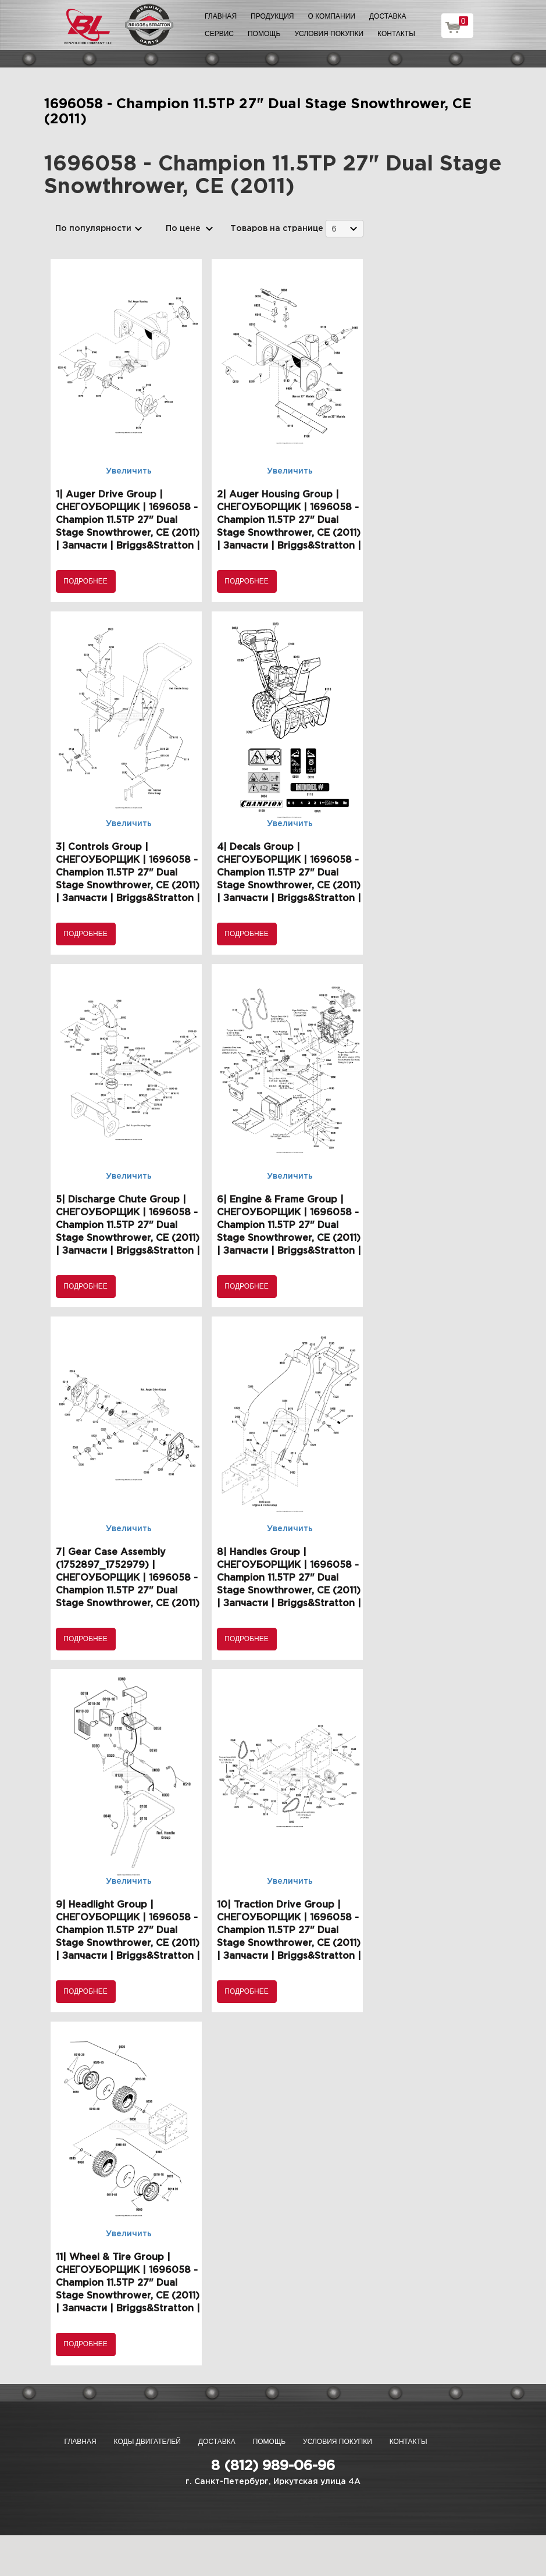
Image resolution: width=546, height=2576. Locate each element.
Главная (221, 16)
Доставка (387, 16)
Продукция (272, 16)
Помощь (264, 34)
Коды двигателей (147, 2442)
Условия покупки (328, 34)
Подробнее (85, 581)
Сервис (219, 34)
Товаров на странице (276, 228)
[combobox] (344, 228)
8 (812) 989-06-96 (273, 2466)
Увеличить (129, 471)
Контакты (396, 34)
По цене (183, 228)
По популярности (93, 228)
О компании (331, 16)
